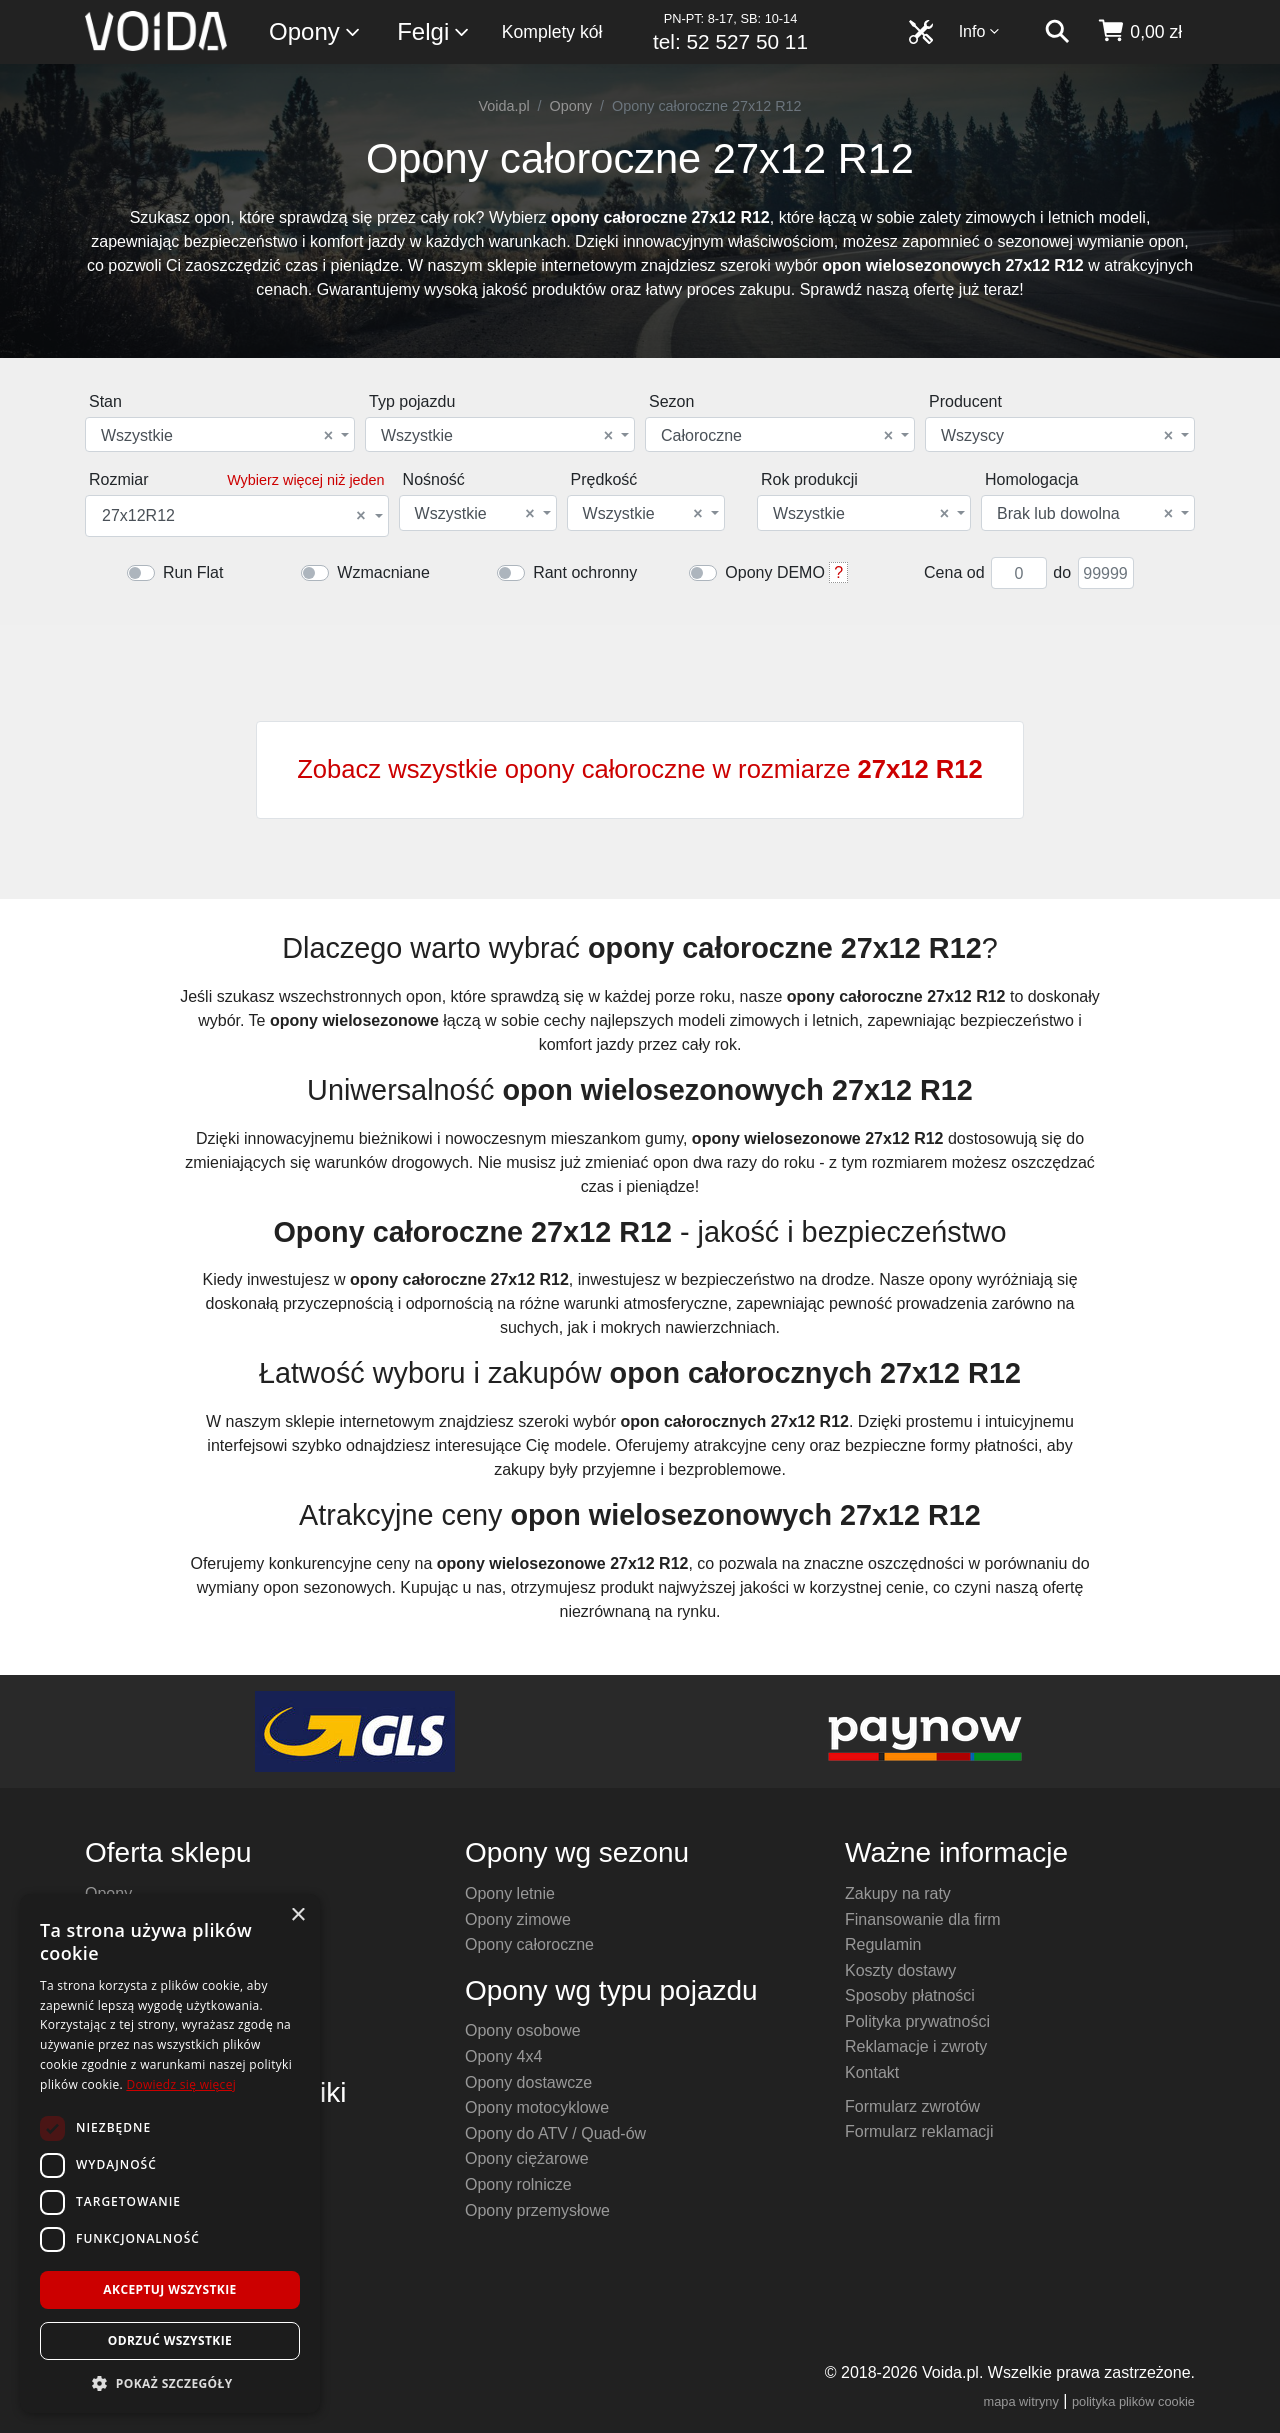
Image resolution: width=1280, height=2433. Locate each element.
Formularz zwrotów (912, 2106)
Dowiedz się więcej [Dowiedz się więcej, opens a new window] (181, 2084)
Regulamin (883, 1944)
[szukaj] (1057, 32)
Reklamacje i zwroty (916, 2046)
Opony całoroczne (529, 1944)
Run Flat (193, 572)
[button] (170, 2383)
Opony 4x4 (503, 2056)
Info (980, 31)
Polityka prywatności (917, 2021)
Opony (315, 32)
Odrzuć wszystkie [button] (170, 2340)
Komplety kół (552, 32)
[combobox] (220, 434)
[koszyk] (1139, 32)
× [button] (297, 1915)
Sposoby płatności (910, 1995)
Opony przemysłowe (537, 2210)
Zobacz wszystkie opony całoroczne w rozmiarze (640, 769)
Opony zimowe (518, 1919)
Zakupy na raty (898, 1893)
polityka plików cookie (1133, 2401)
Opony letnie (510, 1893)
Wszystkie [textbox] (217, 436)
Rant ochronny (585, 572)
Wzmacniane (383, 572)
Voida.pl (503, 106)
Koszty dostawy (900, 1970)
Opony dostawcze (528, 2082)
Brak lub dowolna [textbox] (1085, 514)
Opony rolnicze (518, 2184)
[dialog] (170, 2153)
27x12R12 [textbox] (234, 516)
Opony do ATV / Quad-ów (555, 2133)
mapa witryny (1021, 2401)
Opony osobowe (523, 2030)
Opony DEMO (775, 572)
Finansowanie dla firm (923, 1919)
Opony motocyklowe (537, 2107)
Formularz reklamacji (919, 2131)
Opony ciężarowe (527, 2158)
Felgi (434, 32)
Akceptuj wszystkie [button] (169, 2289)
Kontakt (872, 2072)
